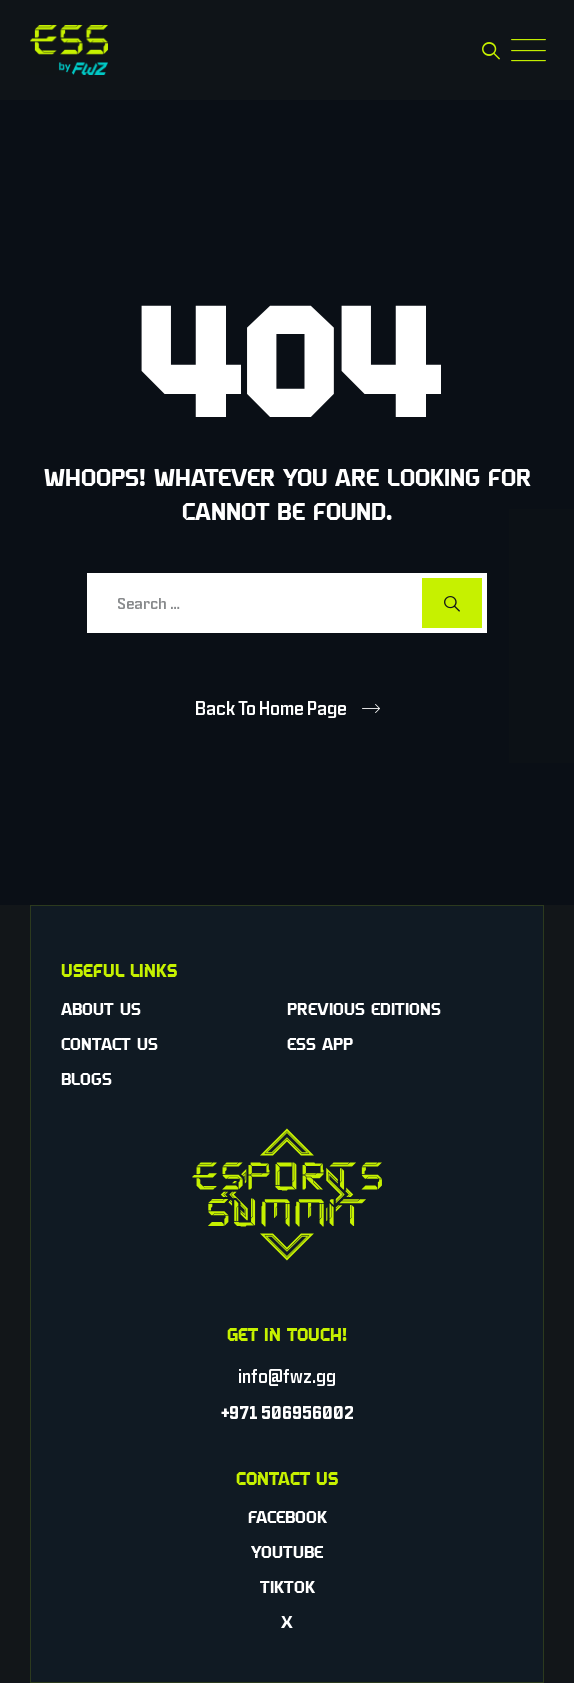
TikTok (287, 1587)
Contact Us (109, 1044)
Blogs (86, 1079)
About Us (101, 1009)
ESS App (320, 1044)
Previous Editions (364, 1009)
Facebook (287, 1517)
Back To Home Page (271, 708)
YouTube (287, 1552)
